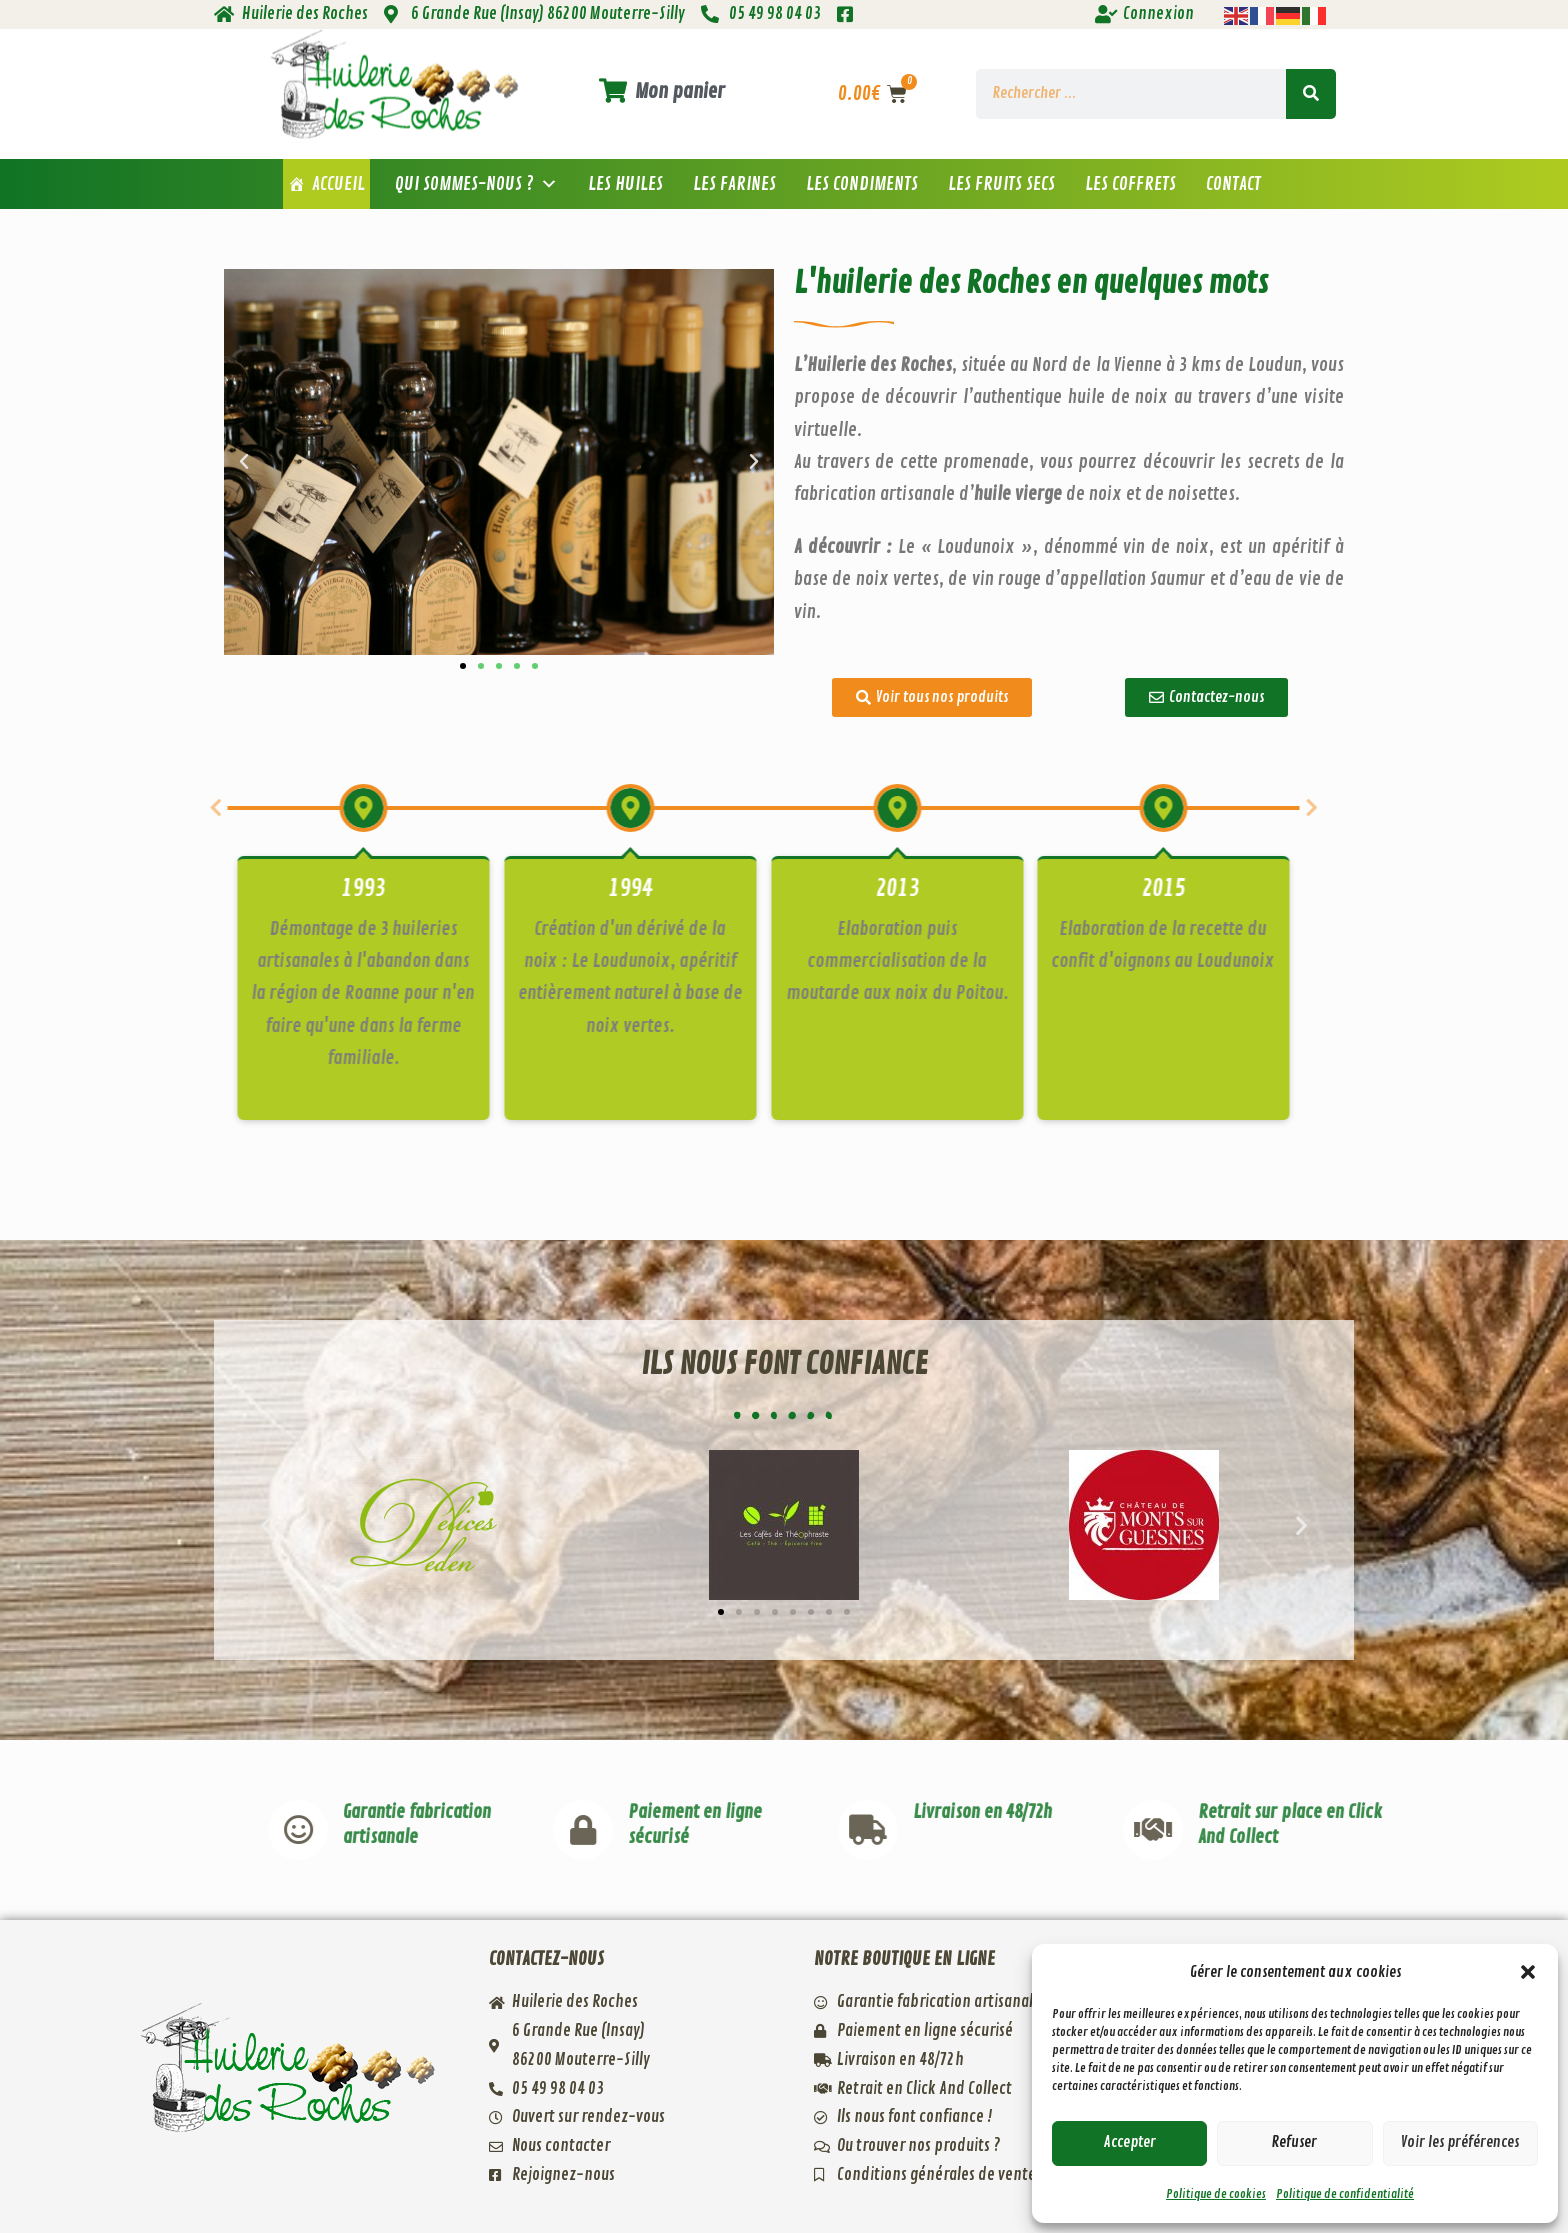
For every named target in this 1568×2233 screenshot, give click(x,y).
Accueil (338, 184)
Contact (1233, 184)
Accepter (1130, 2142)
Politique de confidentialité (1345, 2194)
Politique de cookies (1216, 2194)
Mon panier (680, 91)
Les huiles (625, 184)
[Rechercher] (1311, 94)
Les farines (734, 184)
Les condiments (862, 184)
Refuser (1294, 2142)
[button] (1528, 1972)
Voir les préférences (1460, 2142)
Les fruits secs (1001, 184)
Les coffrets (1130, 184)
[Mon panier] (612, 90)
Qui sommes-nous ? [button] (476, 184)
